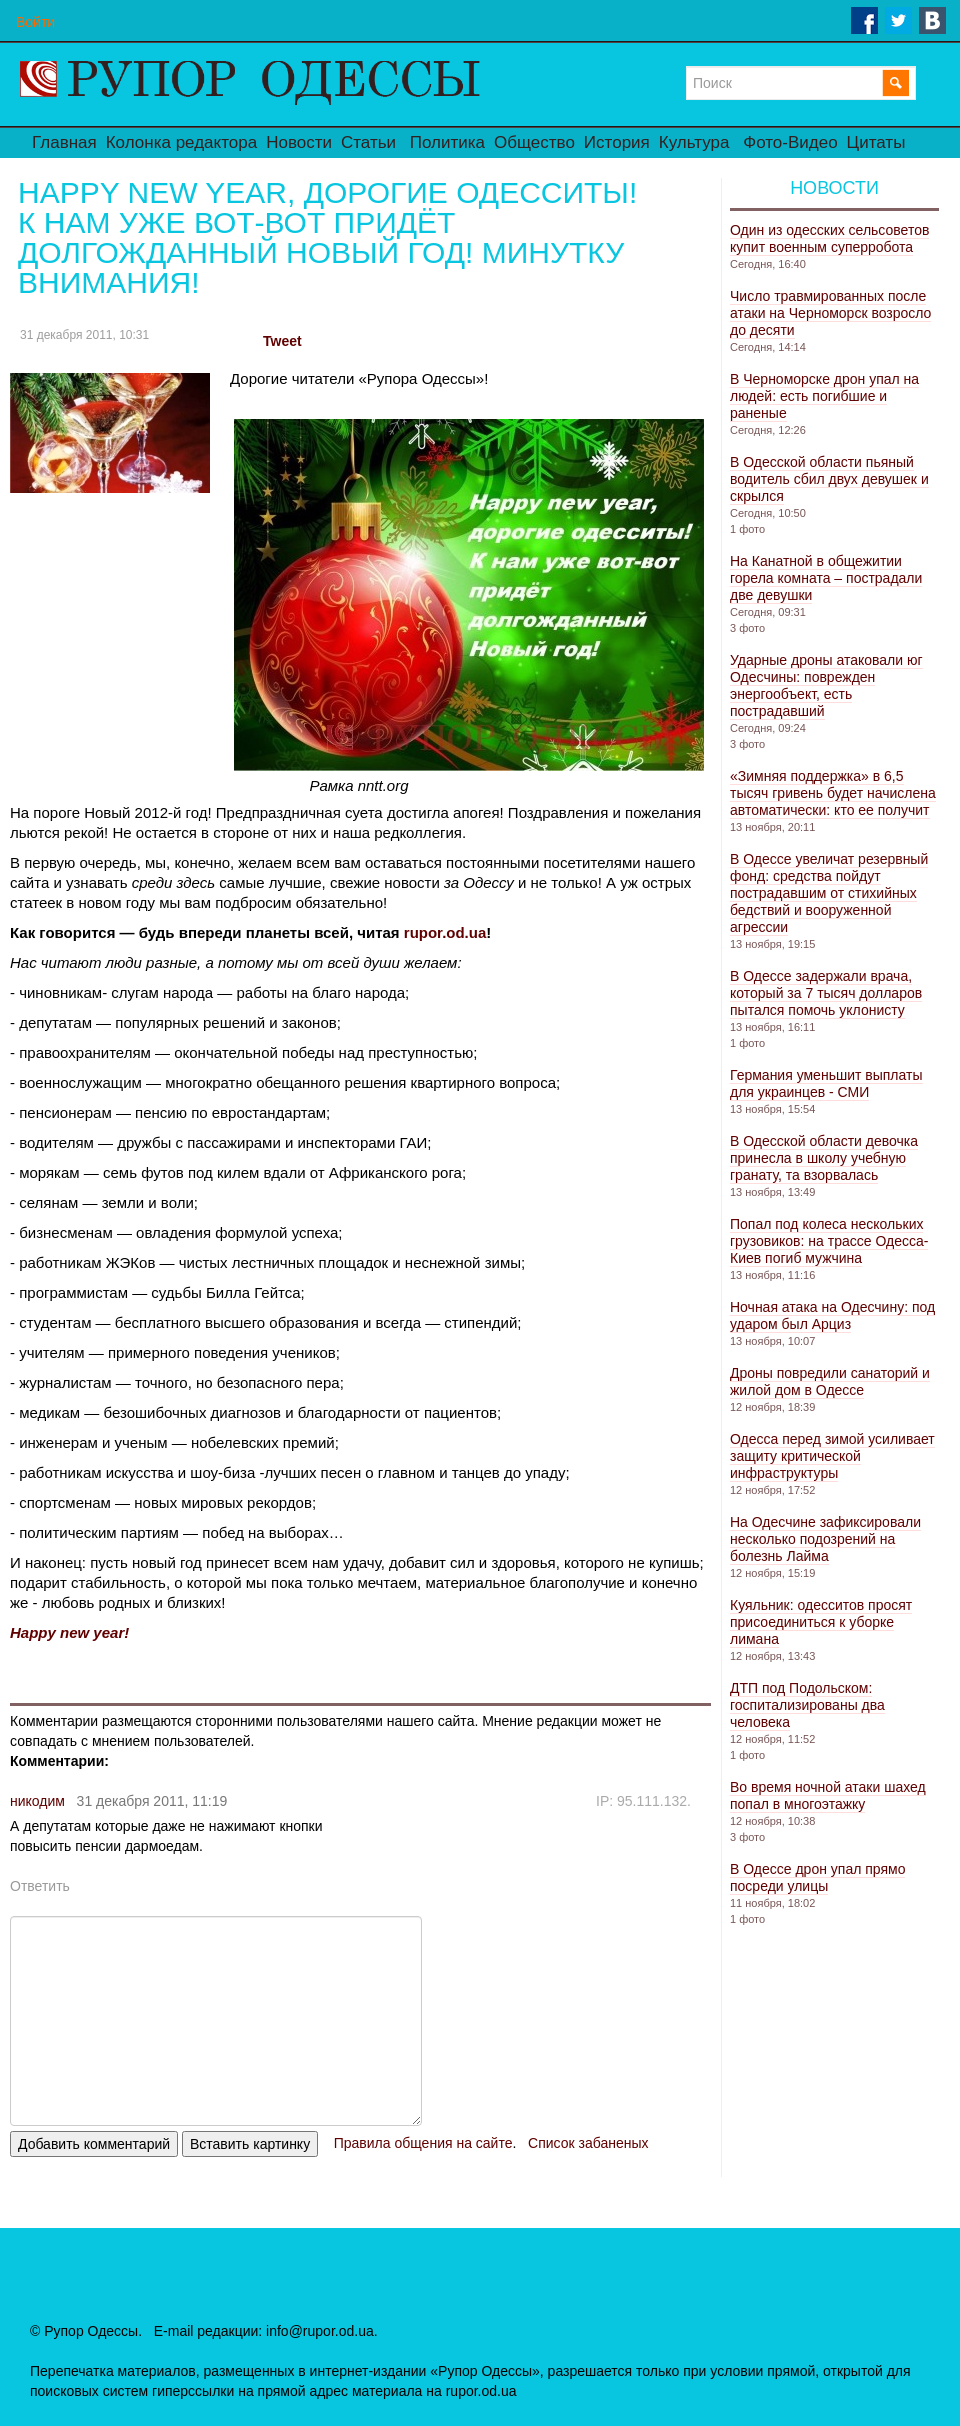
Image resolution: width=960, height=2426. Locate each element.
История (617, 142)
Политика (447, 142)
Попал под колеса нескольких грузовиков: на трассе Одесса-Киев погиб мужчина (829, 1241)
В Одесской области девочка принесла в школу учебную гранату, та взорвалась (824, 1158)
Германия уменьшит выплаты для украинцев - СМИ (826, 1083)
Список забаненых (588, 2143)
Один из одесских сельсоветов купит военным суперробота (829, 238)
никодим (37, 1801)
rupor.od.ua (445, 932)
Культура (694, 142)
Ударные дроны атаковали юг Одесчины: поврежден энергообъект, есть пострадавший (826, 685)
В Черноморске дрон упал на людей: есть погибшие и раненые (824, 396)
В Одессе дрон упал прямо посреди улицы (817, 1877)
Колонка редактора (181, 142)
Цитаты (876, 142)
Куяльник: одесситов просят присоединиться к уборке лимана (821, 1622)
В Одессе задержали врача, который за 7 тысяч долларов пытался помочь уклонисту (826, 993)
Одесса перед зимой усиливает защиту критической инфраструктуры (832, 1456)
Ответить (40, 1886)
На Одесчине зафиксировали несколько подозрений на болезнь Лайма (825, 1539)
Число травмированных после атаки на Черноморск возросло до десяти (830, 313)
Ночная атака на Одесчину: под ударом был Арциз (832, 1315)
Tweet (282, 341)
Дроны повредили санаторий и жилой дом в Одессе (830, 1381)
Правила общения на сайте (423, 2143)
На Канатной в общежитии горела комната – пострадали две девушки (826, 578)
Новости (299, 142)
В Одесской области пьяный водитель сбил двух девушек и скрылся (829, 479)
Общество (534, 142)
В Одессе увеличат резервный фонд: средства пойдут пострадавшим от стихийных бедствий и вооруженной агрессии (829, 893)
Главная (64, 142)
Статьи (368, 142)
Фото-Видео (790, 142)
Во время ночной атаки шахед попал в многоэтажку (828, 1795)
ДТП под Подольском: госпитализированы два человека (807, 1705)
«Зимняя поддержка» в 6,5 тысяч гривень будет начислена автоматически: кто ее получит (833, 793)
